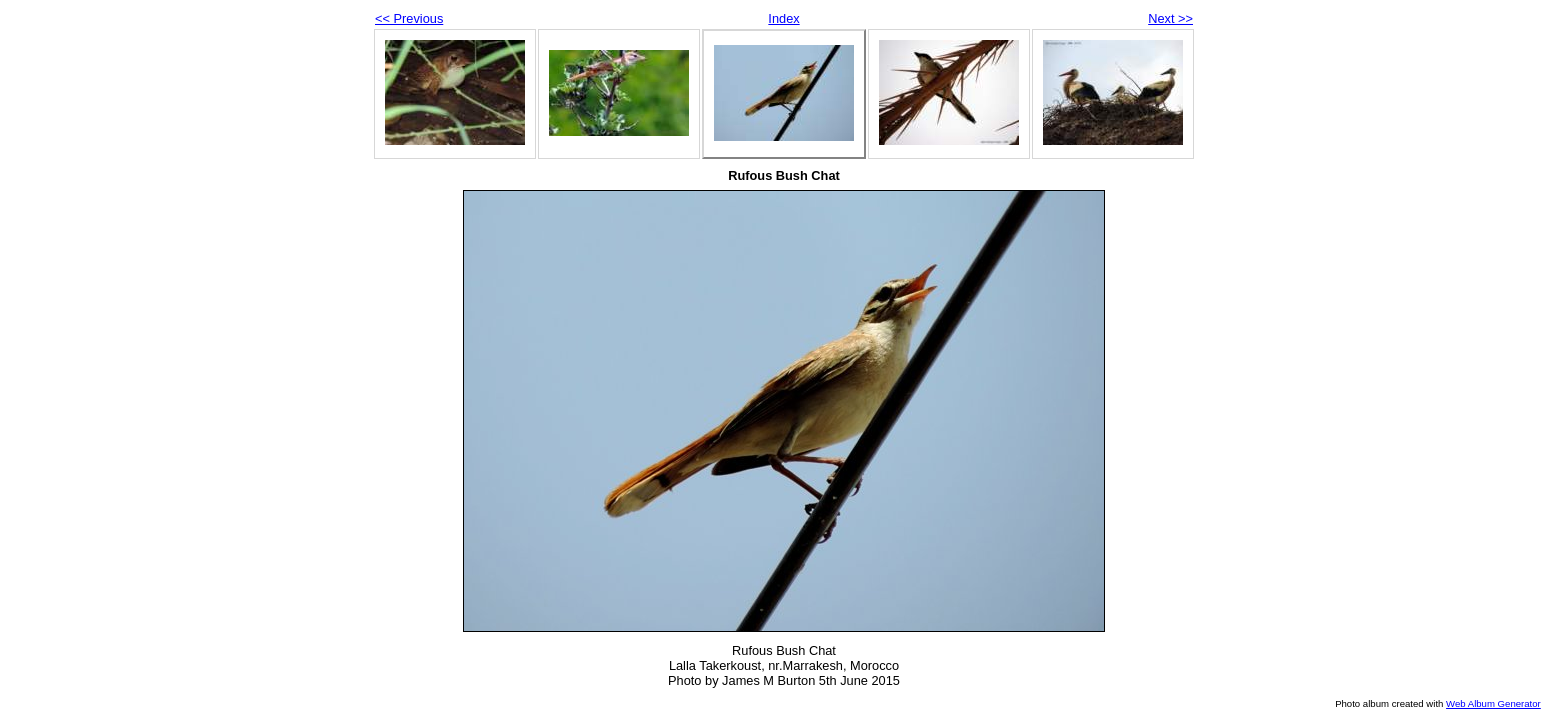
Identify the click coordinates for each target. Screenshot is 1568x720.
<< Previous (409, 18)
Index (783, 18)
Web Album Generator (1493, 703)
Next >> (1170, 18)
